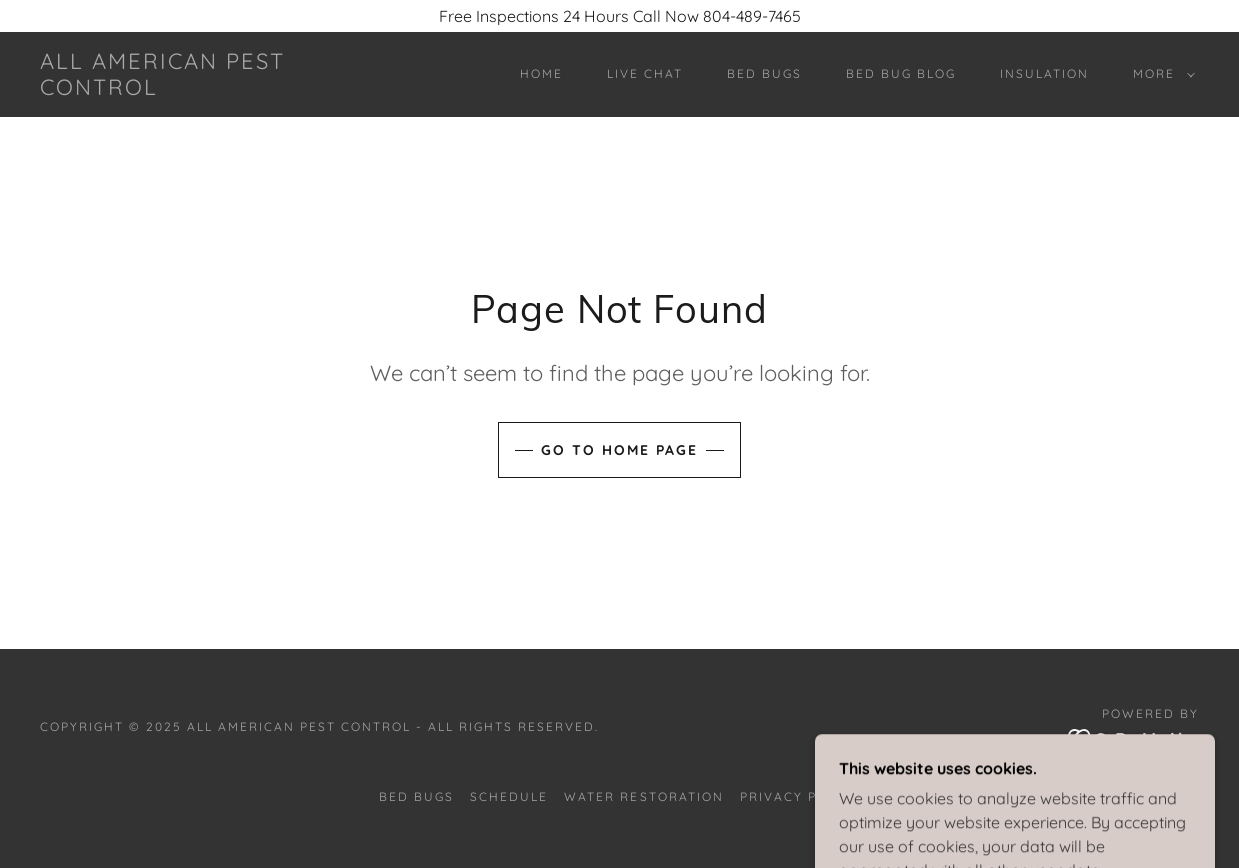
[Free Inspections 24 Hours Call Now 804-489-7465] (619, 16)
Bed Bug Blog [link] (901, 73)
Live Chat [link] (645, 73)
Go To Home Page (619, 450)
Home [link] (541, 73)
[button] (1160, 74)
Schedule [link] (509, 796)
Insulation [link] (1044, 73)
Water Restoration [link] (643, 796)
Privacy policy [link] (800, 796)
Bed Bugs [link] (764, 73)
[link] (198, 89)
